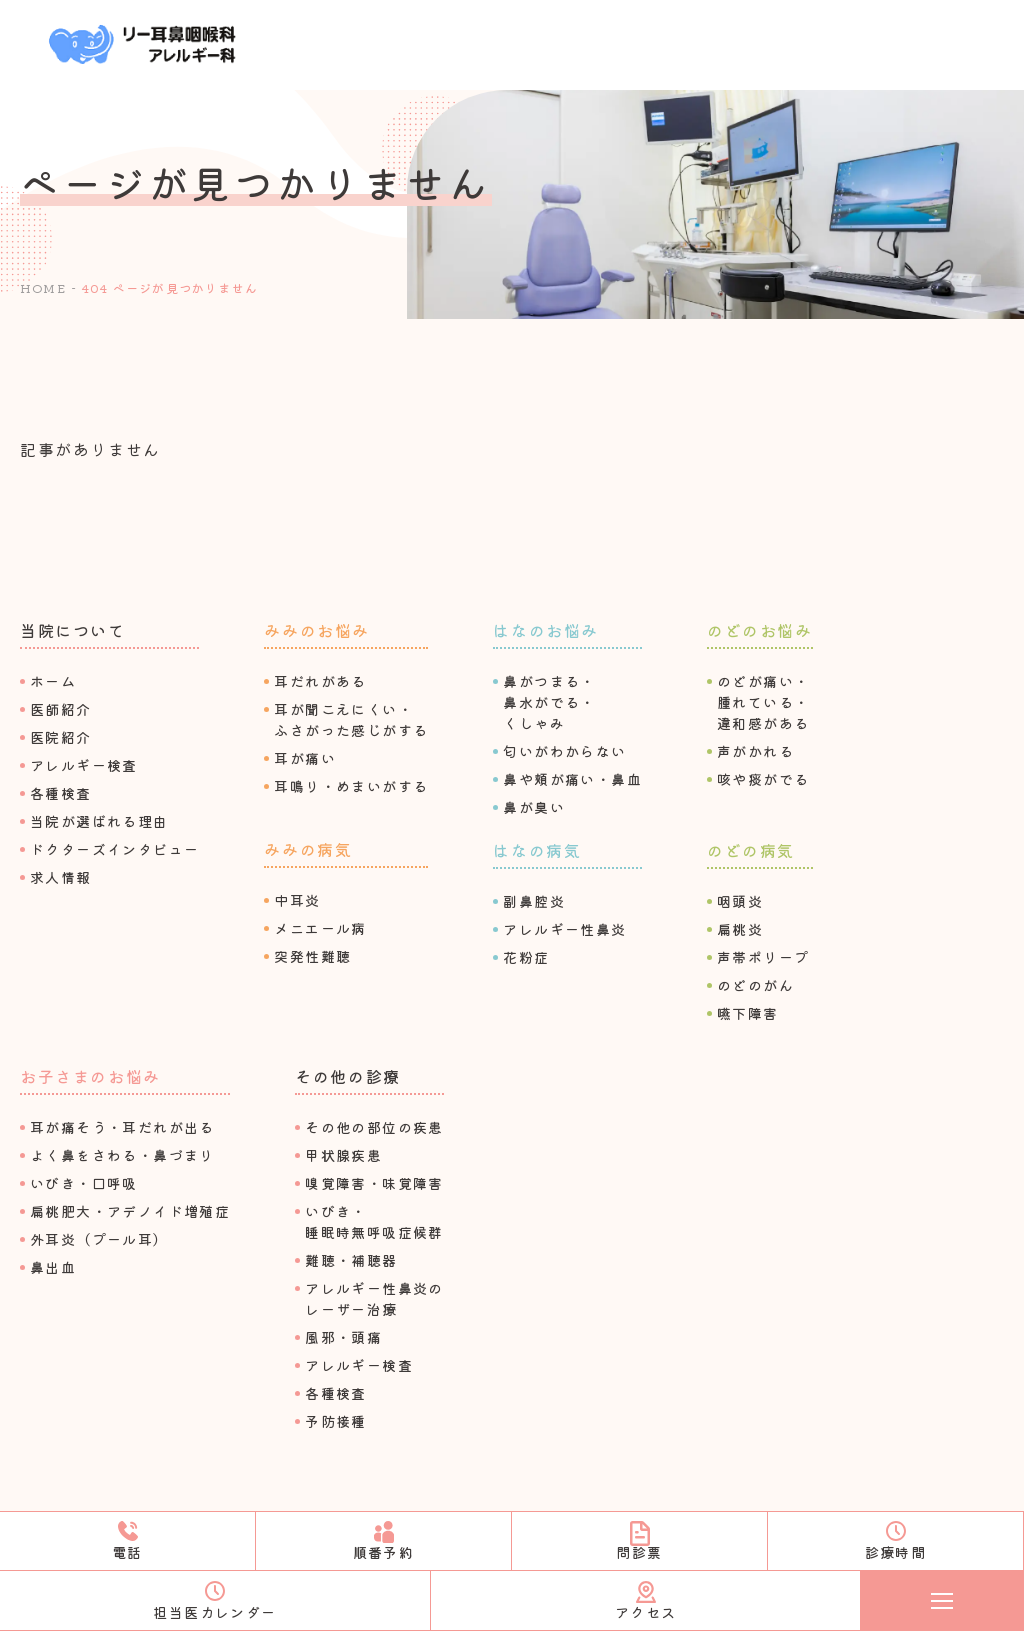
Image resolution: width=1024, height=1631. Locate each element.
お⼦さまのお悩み (90, 1076)
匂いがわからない (564, 751)
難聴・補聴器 (351, 1260)
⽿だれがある (320, 681)
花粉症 (526, 957)
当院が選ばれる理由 (99, 821)
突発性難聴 (312, 956)
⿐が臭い (534, 807)
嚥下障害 (748, 1013)
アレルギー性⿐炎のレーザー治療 (374, 1298)
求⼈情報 (61, 877)
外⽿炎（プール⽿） (99, 1239)
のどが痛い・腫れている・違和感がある (763, 702)
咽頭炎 (740, 901)
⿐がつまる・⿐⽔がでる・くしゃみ (549, 702)
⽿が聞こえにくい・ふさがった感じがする (351, 719)
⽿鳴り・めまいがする (351, 786)
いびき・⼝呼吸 (84, 1183)
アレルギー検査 (84, 765)
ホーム (53, 681)
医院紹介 (61, 737)
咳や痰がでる (763, 779)
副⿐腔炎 (534, 901)
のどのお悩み (760, 630)
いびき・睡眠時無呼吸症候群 (374, 1221)
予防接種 (336, 1421)
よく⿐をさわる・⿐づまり (122, 1155)
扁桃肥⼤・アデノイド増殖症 (130, 1211)
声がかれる (755, 751)
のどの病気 (751, 850)
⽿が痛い (305, 758)
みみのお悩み (317, 630)
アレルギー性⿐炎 (564, 929)
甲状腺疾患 (343, 1155)
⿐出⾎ (53, 1267)
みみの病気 (308, 849)
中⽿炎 (297, 900)
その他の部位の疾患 (374, 1127)
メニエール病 (320, 928)
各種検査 (61, 793)
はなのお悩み (546, 630)
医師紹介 (61, 709)
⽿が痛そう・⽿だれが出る (122, 1127)
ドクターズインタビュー (114, 849)
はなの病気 (537, 850)
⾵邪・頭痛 (343, 1337)
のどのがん (755, 985)
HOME (43, 287)
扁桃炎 (740, 929)
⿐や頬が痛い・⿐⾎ (572, 779)
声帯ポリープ (763, 957)
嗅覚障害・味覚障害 (374, 1183)
